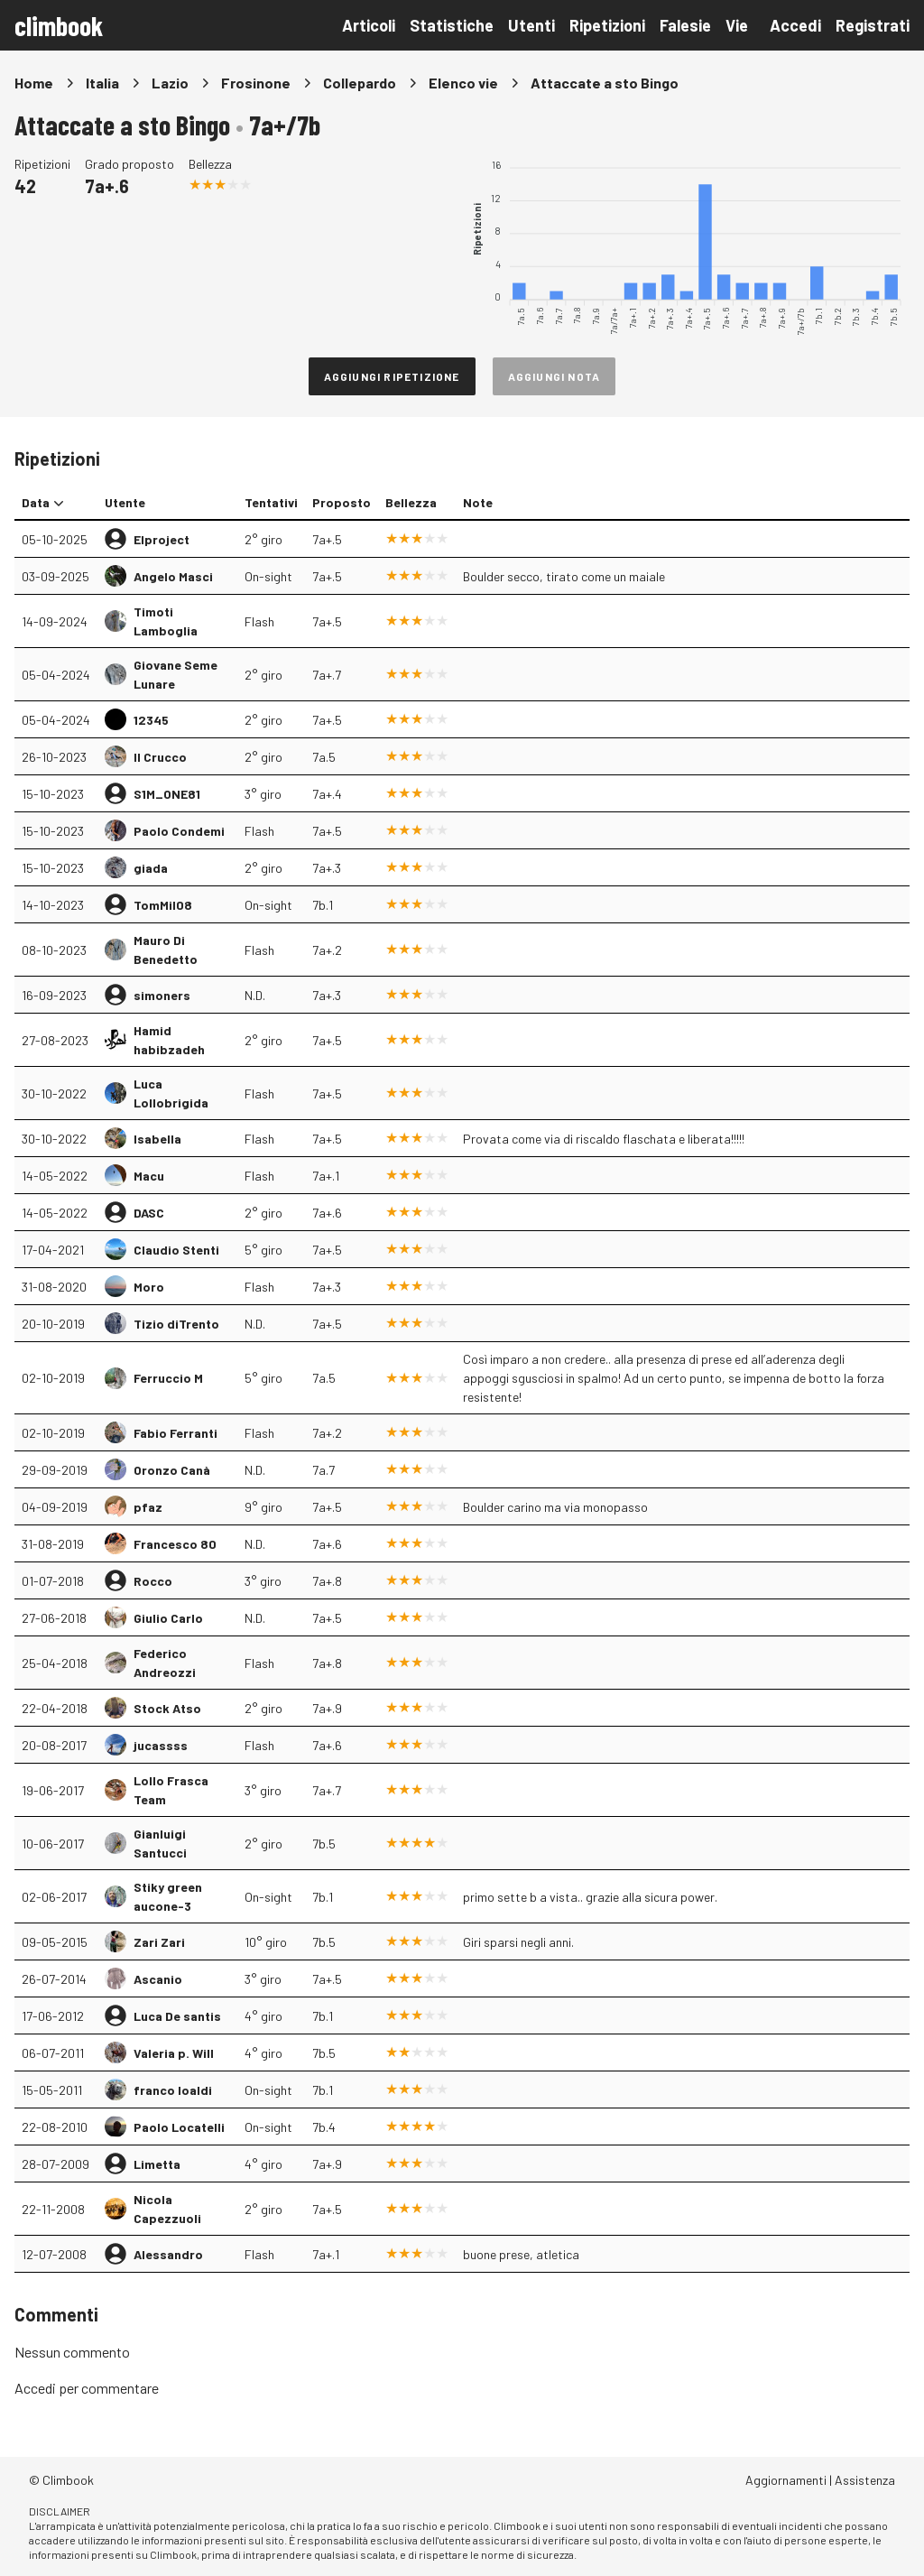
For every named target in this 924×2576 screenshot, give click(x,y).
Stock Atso (167, 1708)
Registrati (873, 25)
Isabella (157, 1138)
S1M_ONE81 (167, 794)
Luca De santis (177, 2016)
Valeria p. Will (174, 2053)
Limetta (157, 2164)
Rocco (153, 1581)
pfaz (148, 1507)
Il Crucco (160, 756)
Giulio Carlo (168, 1618)
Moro (149, 1286)
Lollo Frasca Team (171, 1790)
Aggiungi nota (554, 376)
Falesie (685, 25)
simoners (162, 995)
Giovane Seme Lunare (175, 674)
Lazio (170, 82)
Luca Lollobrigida (171, 1093)
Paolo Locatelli (179, 2127)
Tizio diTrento (176, 1323)
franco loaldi (173, 2090)
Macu (149, 1175)
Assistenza (865, 2480)
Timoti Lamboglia (166, 621)
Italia (102, 82)
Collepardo (359, 82)
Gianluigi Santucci (160, 1843)
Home (33, 82)
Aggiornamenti (786, 2480)
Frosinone (256, 82)
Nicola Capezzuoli (167, 2208)
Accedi (795, 25)
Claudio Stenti (176, 1249)
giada (151, 868)
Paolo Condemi (179, 831)
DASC (149, 1212)
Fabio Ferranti (175, 1433)
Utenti (531, 25)
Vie (736, 25)
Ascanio (158, 1979)
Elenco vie (463, 82)
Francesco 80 (175, 1544)
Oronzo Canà (172, 1470)
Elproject (161, 539)
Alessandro (168, 2254)
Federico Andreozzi (165, 1662)
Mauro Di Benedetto (166, 949)
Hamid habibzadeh (169, 1040)
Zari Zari (159, 1942)
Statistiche (452, 25)
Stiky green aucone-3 (168, 1896)
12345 (151, 719)
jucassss (161, 1745)
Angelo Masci (173, 576)
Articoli (368, 25)
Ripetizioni (607, 25)
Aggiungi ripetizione (392, 376)
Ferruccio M (168, 1377)
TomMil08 (163, 905)
